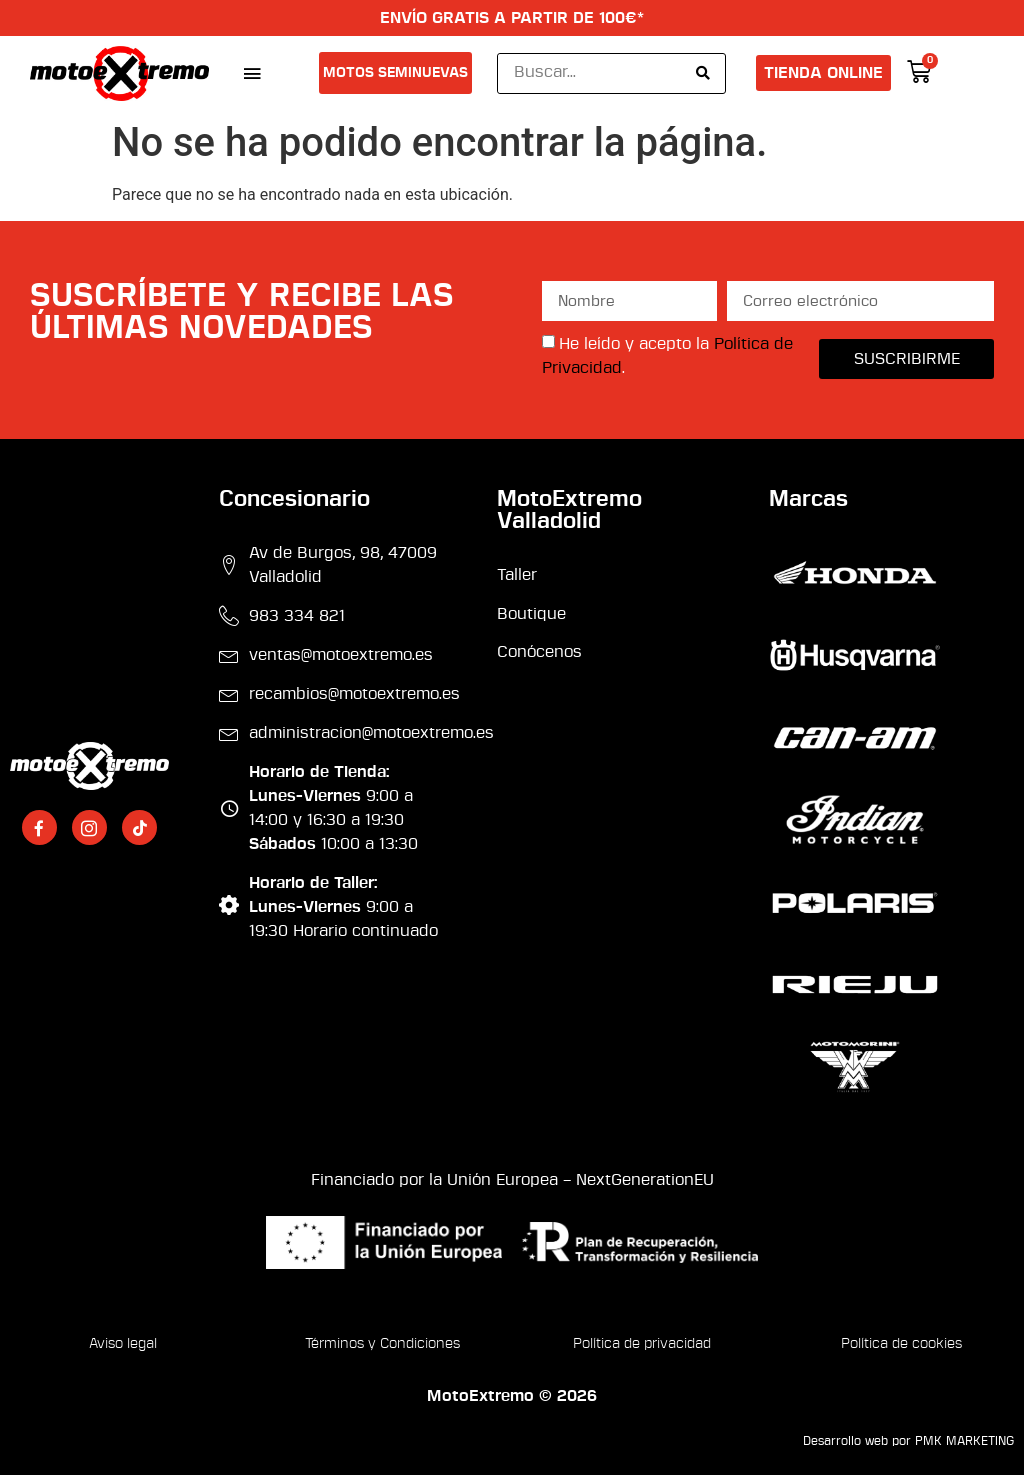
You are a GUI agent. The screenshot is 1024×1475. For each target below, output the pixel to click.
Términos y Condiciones (382, 1344)
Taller (517, 575)
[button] (251, 73)
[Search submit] (703, 73)
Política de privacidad (642, 1344)
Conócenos (539, 652)
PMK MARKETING (964, 1441)
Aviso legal (123, 1344)
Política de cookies (901, 1344)
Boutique (531, 614)
